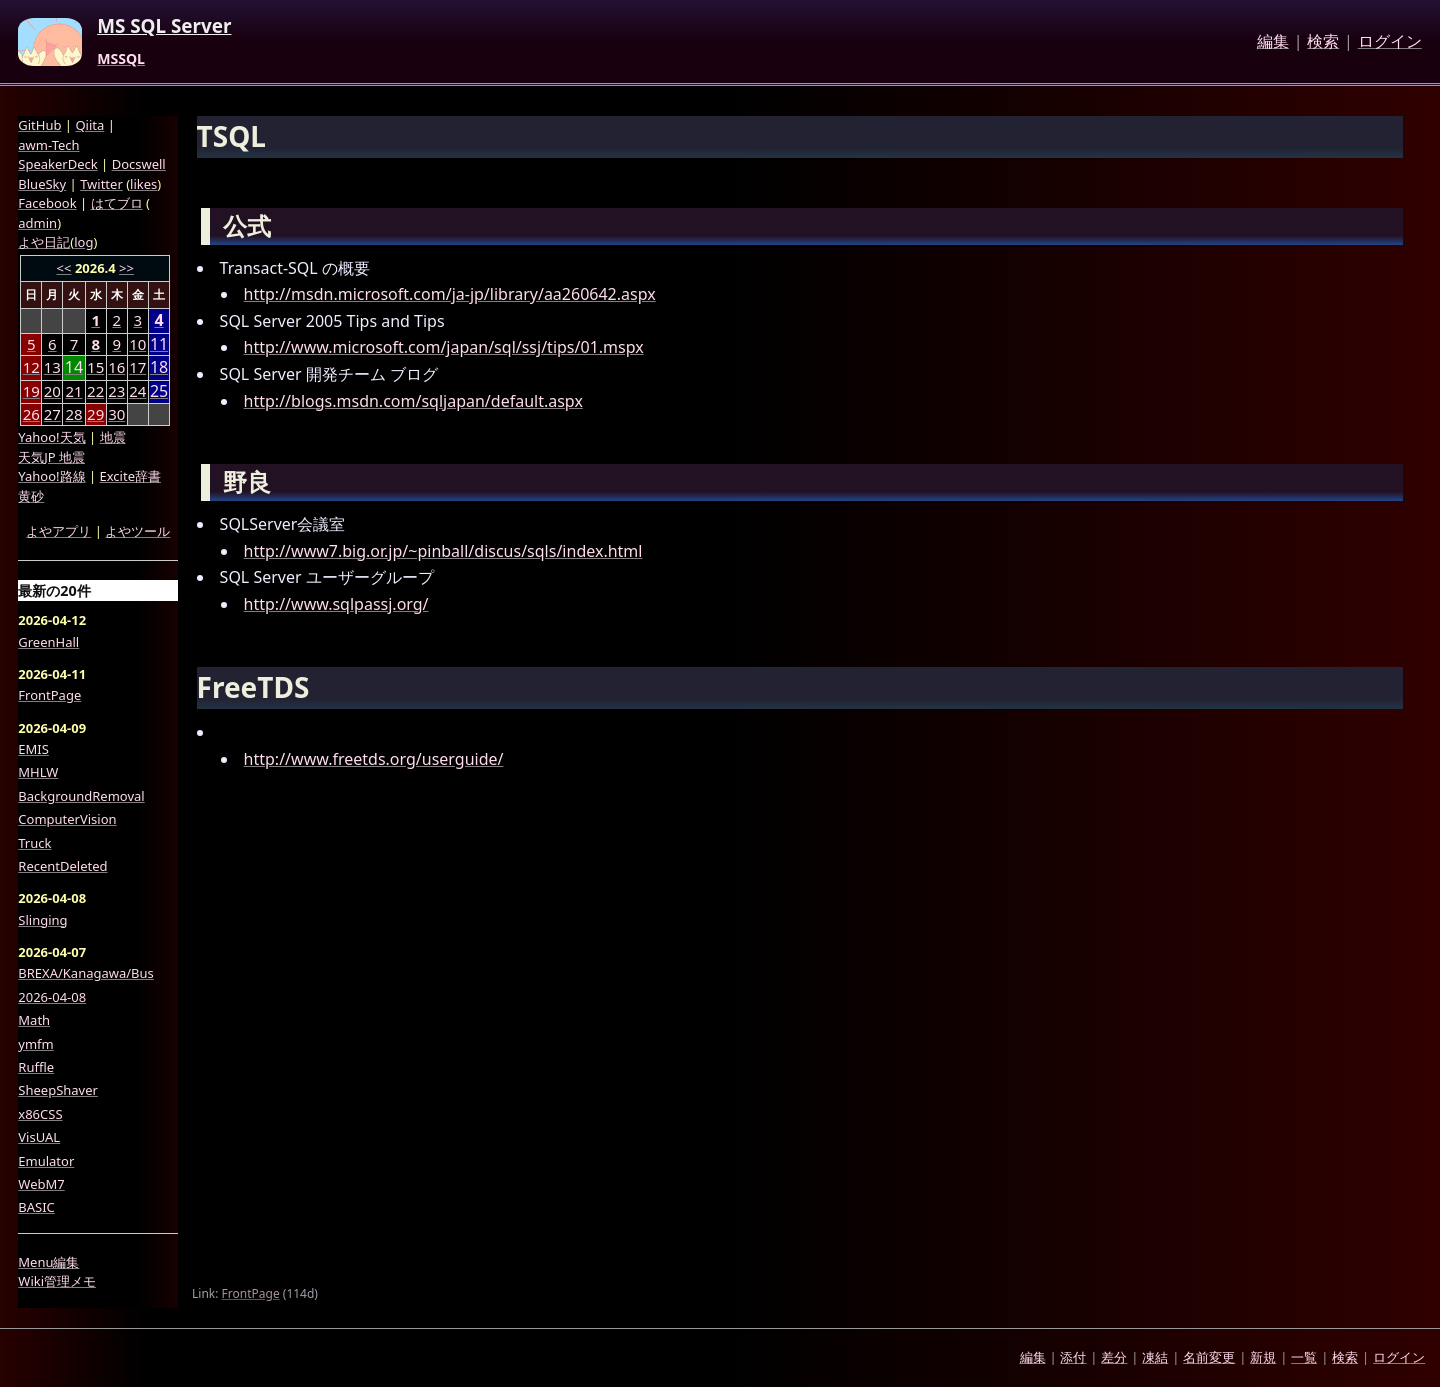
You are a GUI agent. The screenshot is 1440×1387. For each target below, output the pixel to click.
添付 (1073, 1357)
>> (126, 268)
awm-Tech (48, 145)
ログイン (1390, 42)
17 (137, 367)
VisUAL (39, 1137)
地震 (113, 437)
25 (159, 391)
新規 (1263, 1357)
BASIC (36, 1207)
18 (159, 367)
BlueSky (42, 184)
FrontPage (251, 1293)
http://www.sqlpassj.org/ (336, 604)
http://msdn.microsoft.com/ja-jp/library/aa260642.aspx (450, 294)
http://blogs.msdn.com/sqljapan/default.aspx (413, 401)
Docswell (139, 164)
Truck (34, 843)
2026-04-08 (52, 997)
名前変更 (1209, 1357)
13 (52, 367)
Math (34, 1020)
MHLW (38, 772)
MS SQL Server (164, 27)
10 (137, 344)
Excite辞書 (130, 476)
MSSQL (121, 59)
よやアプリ (58, 531)
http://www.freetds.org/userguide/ (374, 759)
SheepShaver (58, 1090)
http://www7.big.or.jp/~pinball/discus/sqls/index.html (443, 551)
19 (31, 391)
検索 (1323, 42)
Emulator (46, 1161)
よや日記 (44, 242)
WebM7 (41, 1184)
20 (52, 391)
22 (95, 391)
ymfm (35, 1044)
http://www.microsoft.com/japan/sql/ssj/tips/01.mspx (444, 347)
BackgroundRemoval (81, 796)
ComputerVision (67, 819)
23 (116, 391)
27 (52, 414)
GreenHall (48, 642)
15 (95, 367)
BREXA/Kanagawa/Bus (86, 973)
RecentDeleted (62, 866)
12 (31, 367)
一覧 (1304, 1357)
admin (37, 223)
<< (64, 268)
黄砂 (31, 496)
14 (74, 367)
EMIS (33, 749)
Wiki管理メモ (57, 1281)
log (83, 242)
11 (159, 344)
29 (95, 414)
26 (31, 414)
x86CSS (40, 1114)
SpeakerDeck (57, 164)
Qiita (89, 125)
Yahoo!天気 (51, 437)
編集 (1273, 42)
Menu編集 (48, 1262)
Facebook (47, 203)
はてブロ (117, 203)
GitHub (39, 125)
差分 (1114, 1357)
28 (73, 414)
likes (143, 184)
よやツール (137, 531)
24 (137, 391)
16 (116, 367)
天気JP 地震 (51, 457)
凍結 (1155, 1357)
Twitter (101, 184)
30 (116, 414)
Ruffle (36, 1067)
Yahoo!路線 (51, 476)
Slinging (42, 920)
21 (73, 391)
